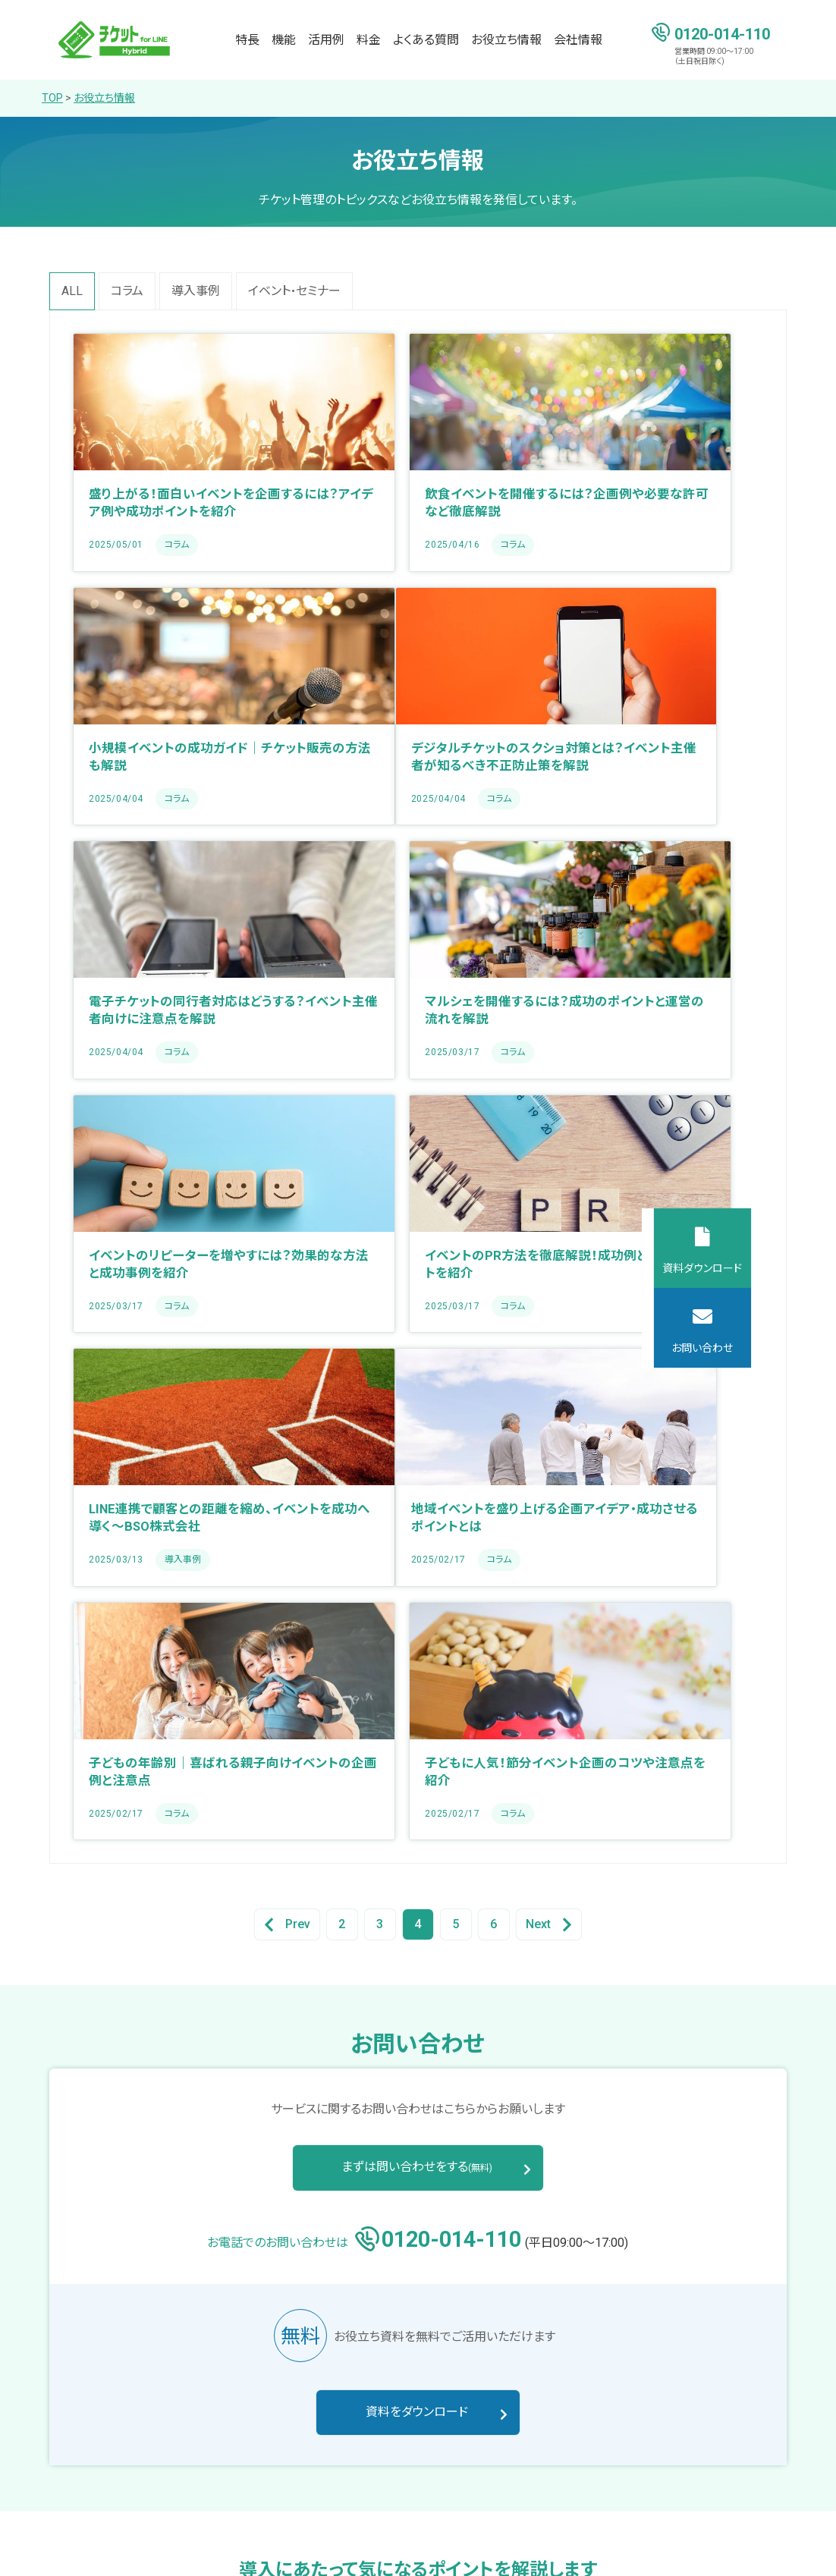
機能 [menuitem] (284, 40)
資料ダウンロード (787, 1268)
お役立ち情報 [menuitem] (506, 40)
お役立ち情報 (104, 98)
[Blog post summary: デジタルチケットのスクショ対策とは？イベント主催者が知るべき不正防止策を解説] (182, 706)
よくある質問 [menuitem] (426, 40)
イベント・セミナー (294, 291)
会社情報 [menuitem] (578, 40)
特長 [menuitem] (247, 40)
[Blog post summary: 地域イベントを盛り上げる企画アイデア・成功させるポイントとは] (182, 1214)
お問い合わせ (787, 1348)
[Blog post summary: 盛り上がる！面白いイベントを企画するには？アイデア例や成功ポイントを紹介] (182, 452)
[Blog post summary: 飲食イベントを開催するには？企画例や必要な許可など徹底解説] (417, 452)
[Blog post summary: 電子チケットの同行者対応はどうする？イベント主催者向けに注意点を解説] (417, 706)
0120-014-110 (722, 33)
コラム (127, 291)
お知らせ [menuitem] (705, 2412)
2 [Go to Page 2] (341, 1416)
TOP (52, 98)
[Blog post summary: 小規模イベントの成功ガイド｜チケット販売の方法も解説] (654, 452)
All (72, 291)
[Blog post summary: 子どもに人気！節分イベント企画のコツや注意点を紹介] (654, 1214)
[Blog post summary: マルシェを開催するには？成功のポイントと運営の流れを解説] (654, 706)
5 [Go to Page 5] (455, 1416)
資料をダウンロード (417, 1905)
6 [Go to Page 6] (493, 1416)
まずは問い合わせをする (417, 1659)
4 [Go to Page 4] (417, 1416)
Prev (287, 1417)
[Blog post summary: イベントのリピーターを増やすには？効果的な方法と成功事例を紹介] (182, 959)
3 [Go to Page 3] (379, 1416)
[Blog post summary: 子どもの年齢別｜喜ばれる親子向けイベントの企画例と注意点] (417, 1214)
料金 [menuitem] (369, 40)
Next (549, 1417)
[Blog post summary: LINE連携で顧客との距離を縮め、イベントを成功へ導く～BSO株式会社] (654, 959)
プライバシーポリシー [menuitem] (97, 2547)
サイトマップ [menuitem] (200, 2547)
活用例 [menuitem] (326, 40)
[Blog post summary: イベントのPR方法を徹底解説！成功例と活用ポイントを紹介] (417, 959)
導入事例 (195, 291)
